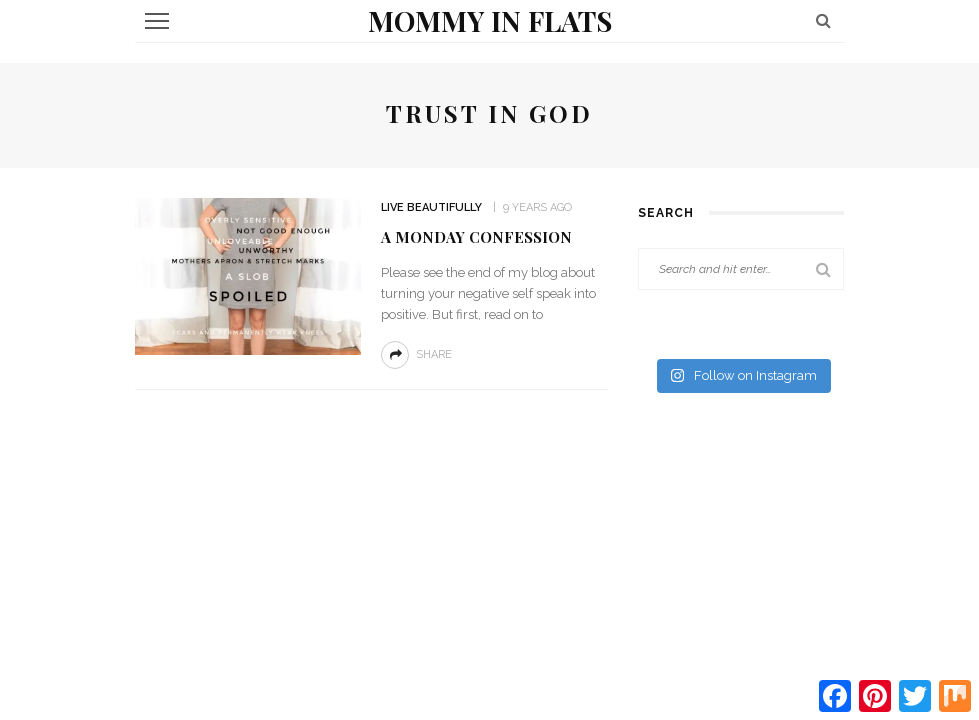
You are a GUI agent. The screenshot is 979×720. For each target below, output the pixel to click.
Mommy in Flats (490, 20)
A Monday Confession (476, 237)
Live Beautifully (431, 207)
